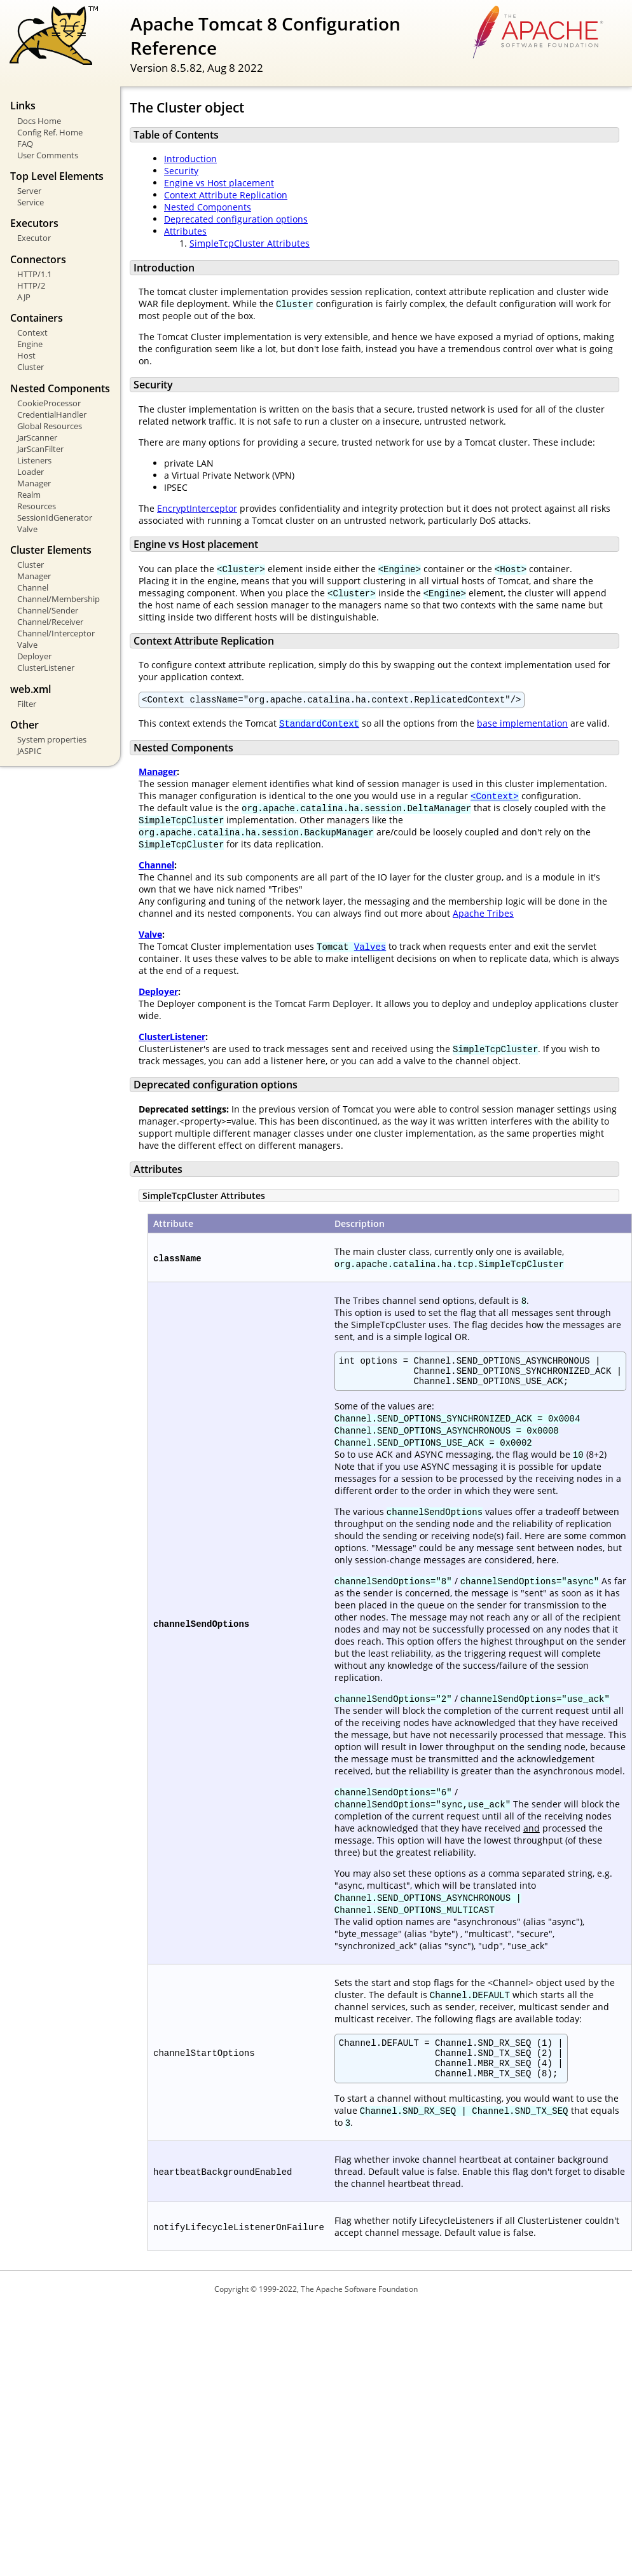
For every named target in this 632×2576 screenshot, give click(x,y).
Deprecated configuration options (236, 219)
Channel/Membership (58, 599)
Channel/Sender (47, 610)
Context (32, 332)
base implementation (522, 725)
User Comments (47, 155)
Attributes (185, 231)
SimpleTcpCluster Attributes (249, 243)
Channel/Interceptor (56, 633)
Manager (34, 483)
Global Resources (49, 426)
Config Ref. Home (50, 132)
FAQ (25, 143)
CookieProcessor (49, 403)
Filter (26, 703)
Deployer (34, 656)
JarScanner (37, 437)
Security (181, 171)
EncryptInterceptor (197, 508)
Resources (36, 506)
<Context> (495, 797)
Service (30, 202)
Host (26, 355)
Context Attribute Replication (225, 195)
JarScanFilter (40, 449)
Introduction (190, 159)
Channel (32, 587)
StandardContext (319, 725)
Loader (30, 471)
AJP (24, 297)
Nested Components (207, 207)
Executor (34, 237)
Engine (30, 344)
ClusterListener (45, 667)
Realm (29, 494)
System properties (51, 739)
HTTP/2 (31, 285)
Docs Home (39, 121)
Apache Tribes (483, 915)
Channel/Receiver (50, 621)
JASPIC (29, 751)
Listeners (34, 460)
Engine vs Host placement (219, 183)
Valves (370, 948)
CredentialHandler (51, 414)
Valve (27, 529)
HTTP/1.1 (34, 274)
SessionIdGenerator (54, 517)
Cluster (30, 367)
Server (29, 190)
